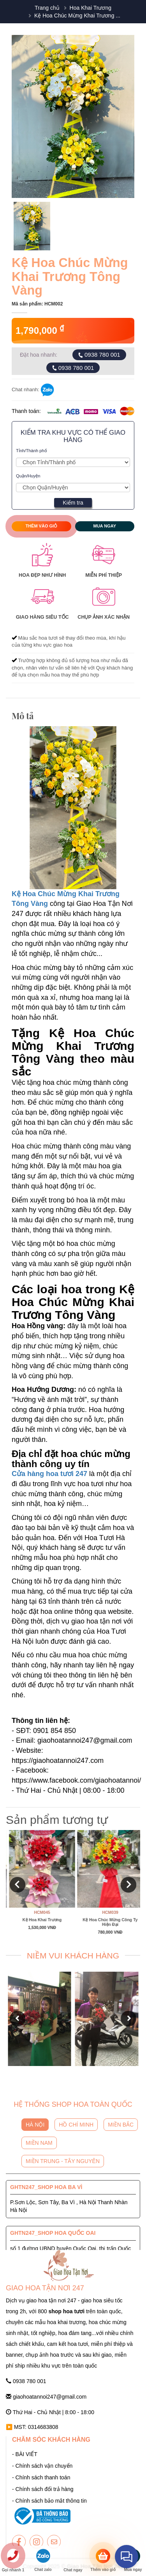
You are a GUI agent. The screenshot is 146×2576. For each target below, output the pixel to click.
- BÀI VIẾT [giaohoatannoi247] (24, 2454)
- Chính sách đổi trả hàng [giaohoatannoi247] (43, 2489)
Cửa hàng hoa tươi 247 (49, 1474)
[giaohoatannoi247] (19, 2541)
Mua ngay (104, 526)
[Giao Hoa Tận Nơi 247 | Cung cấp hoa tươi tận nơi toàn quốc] (73, 462)
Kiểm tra (73, 503)
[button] (17, 1885)
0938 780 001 (99, 354)
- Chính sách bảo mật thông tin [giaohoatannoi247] (49, 2501)
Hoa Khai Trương (91, 8)
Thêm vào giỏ (41, 526)
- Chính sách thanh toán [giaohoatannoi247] (41, 2477)
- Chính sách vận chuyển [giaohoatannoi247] (42, 2466)
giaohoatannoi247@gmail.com (46, 2397)
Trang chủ (47, 8)
